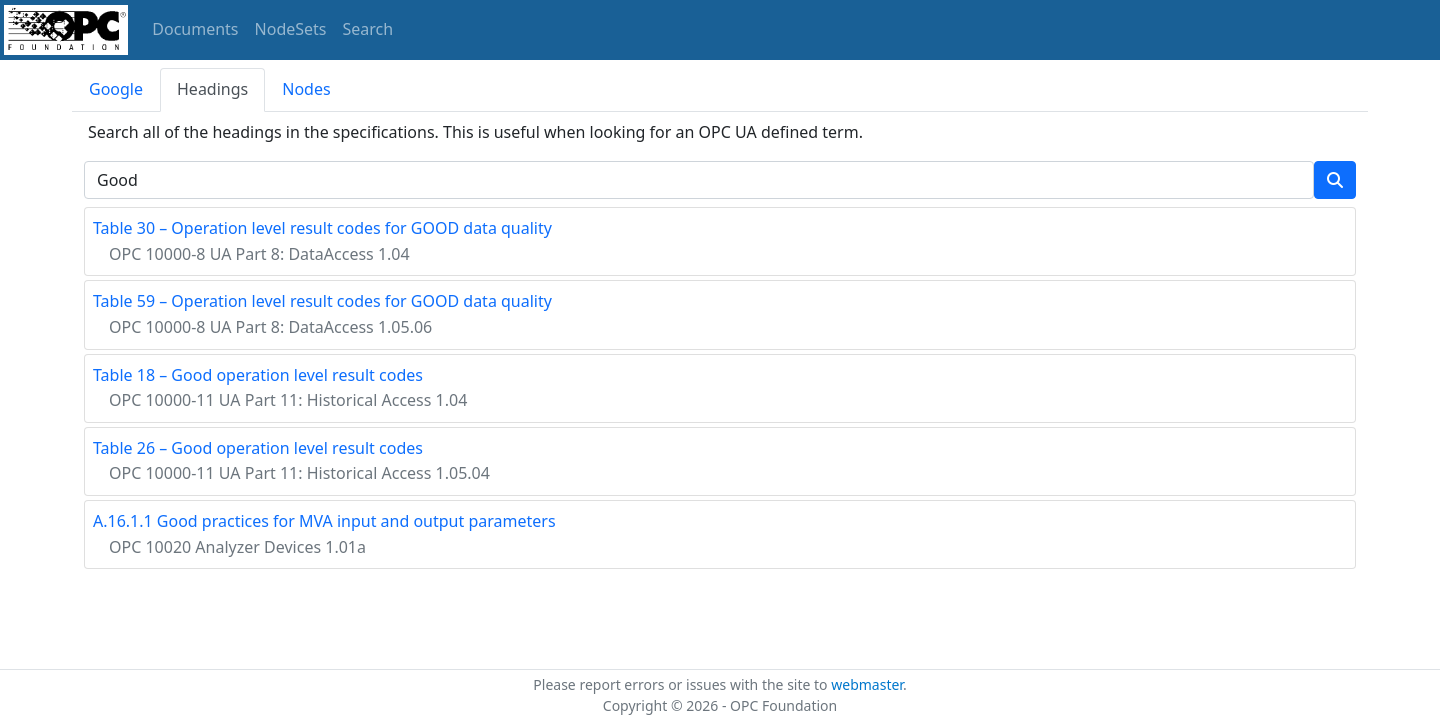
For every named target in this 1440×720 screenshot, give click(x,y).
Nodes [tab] (306, 89)
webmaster (867, 684)
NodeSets (291, 29)
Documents (195, 29)
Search (368, 29)
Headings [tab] (212, 89)
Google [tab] (116, 89)
